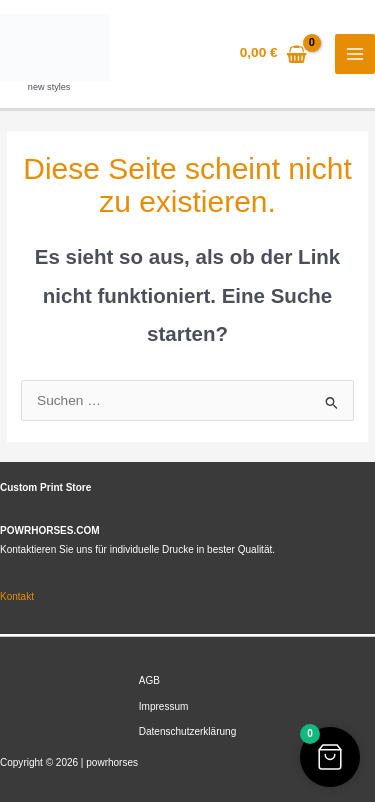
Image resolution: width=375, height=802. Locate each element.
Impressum (164, 706)
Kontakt (17, 596)
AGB (149, 680)
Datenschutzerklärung (187, 731)
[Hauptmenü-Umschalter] (355, 54)
